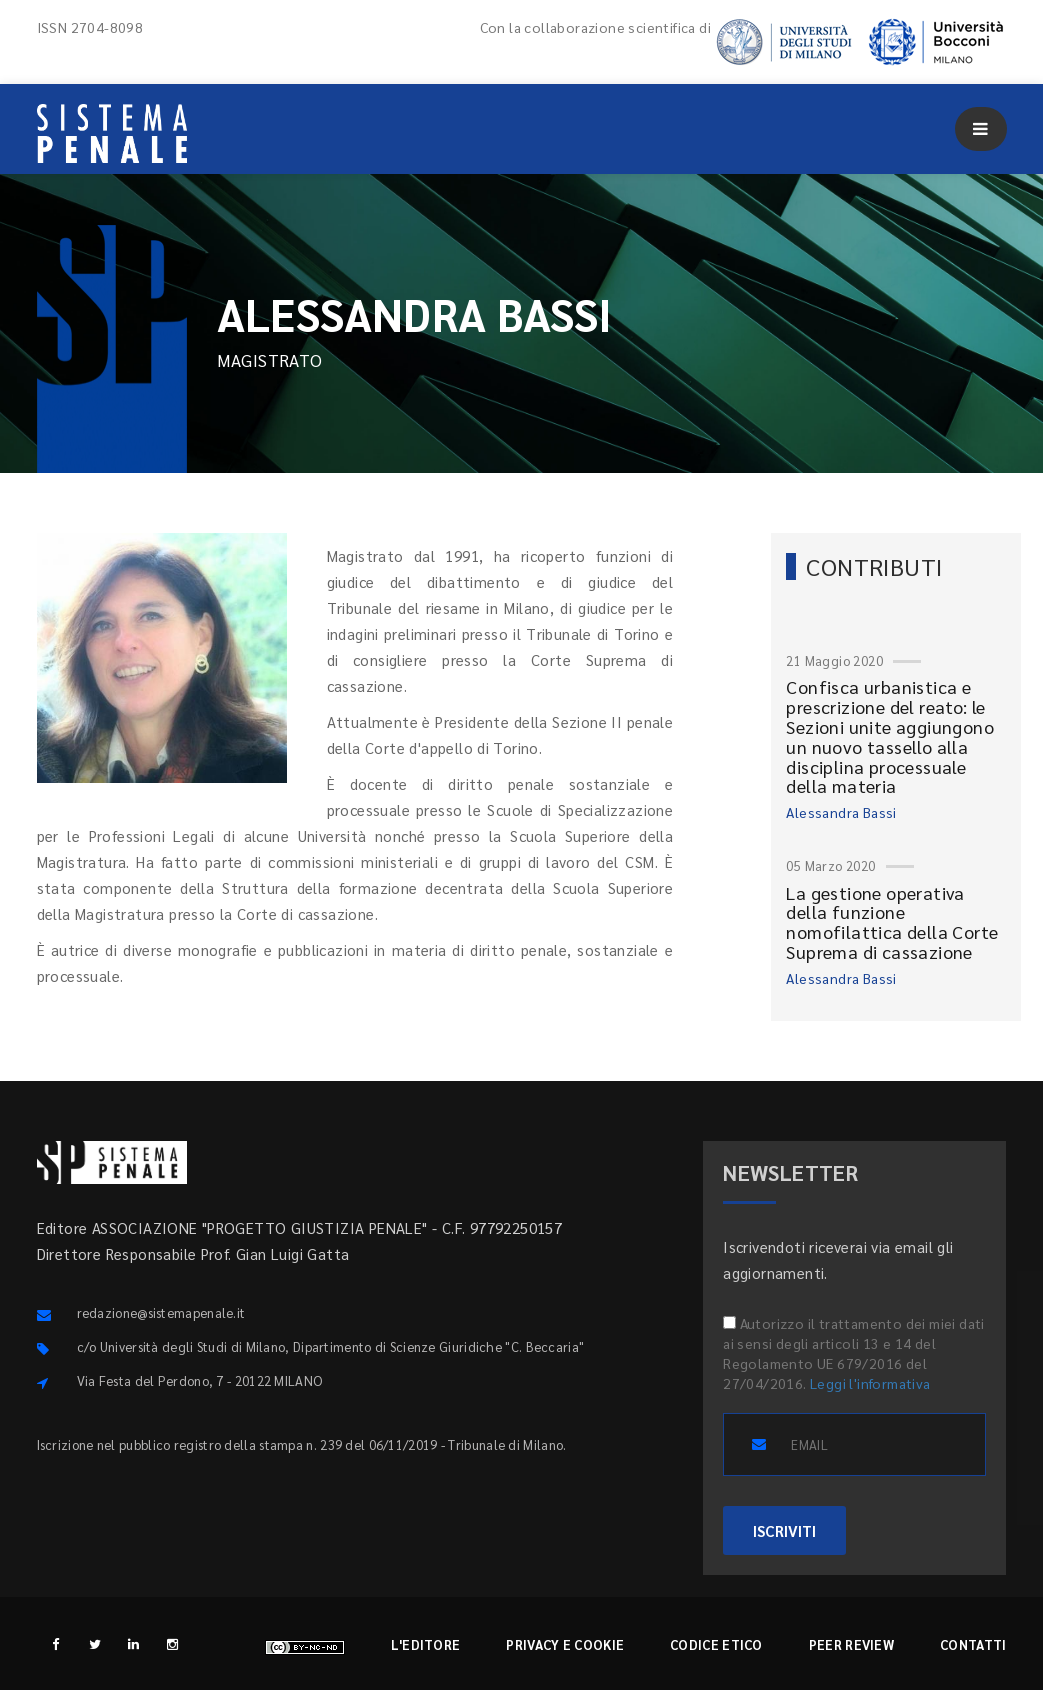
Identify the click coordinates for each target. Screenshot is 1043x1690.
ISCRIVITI (784, 1530)
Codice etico (716, 1644)
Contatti (973, 1644)
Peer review (851, 1644)
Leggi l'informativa (870, 1383)
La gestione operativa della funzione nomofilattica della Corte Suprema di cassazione (892, 922)
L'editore (426, 1644)
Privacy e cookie (565, 1644)
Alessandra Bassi (841, 812)
